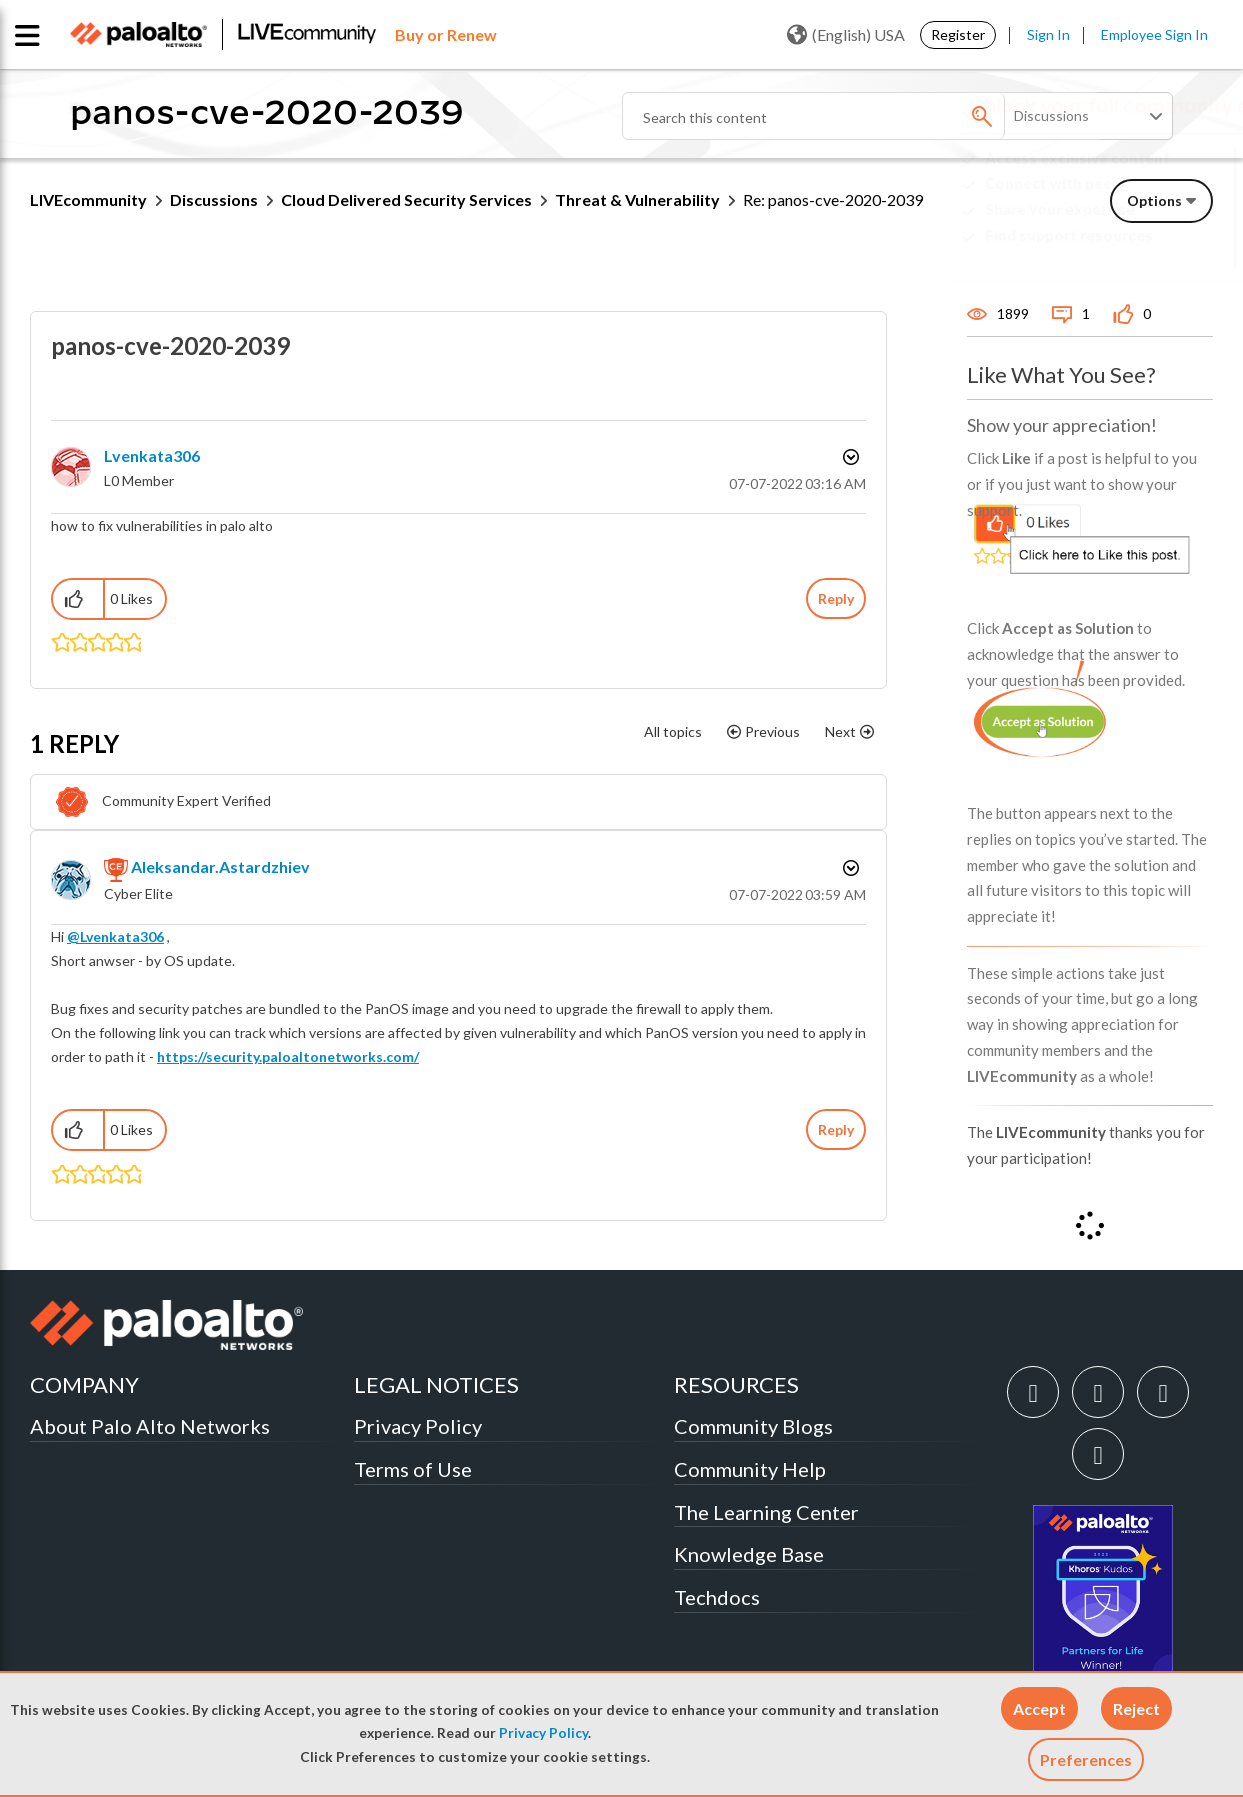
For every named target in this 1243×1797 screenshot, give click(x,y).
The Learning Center (766, 1512)
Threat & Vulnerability (637, 199)
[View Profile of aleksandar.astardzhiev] (220, 866)
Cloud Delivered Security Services (406, 199)
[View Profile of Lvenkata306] (152, 455)
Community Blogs (753, 1426)
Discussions (214, 199)
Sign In (1048, 34)
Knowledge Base (749, 1554)
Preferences (1086, 1759)
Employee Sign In (1154, 34)
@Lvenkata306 (115, 936)
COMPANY (84, 1384)
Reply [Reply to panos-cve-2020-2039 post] (836, 598)
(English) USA (846, 35)
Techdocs (717, 1597)
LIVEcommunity (88, 199)
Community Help (750, 1469)
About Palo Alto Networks (150, 1426)
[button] (1039, 1708)
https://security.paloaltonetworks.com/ (288, 1056)
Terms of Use (413, 1469)
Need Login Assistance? (1123, 251)
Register (958, 34)
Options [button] (849, 457)
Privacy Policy (543, 1733)
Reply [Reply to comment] (836, 1129)
